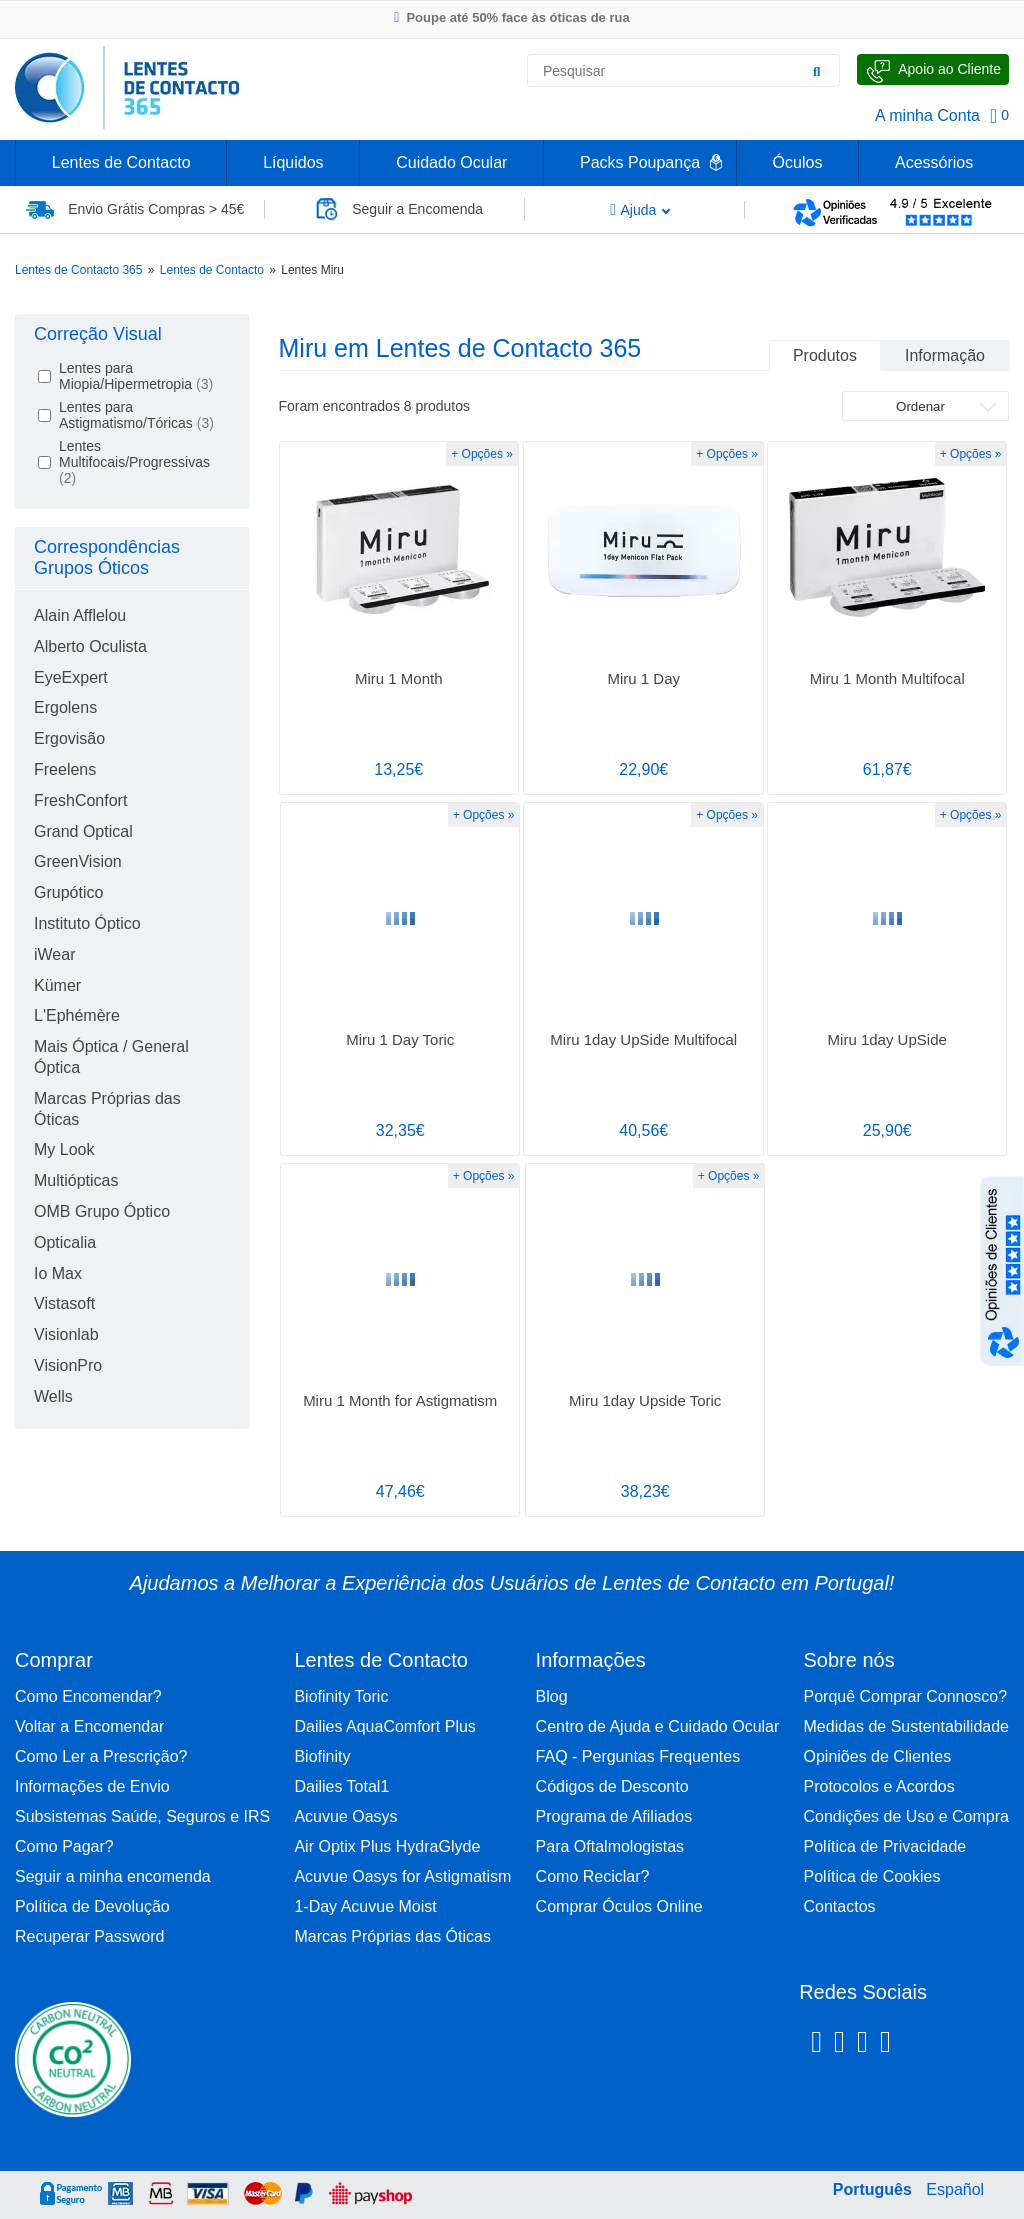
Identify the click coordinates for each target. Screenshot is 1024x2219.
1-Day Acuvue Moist (365, 1906)
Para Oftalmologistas (610, 1846)
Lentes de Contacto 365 (78, 270)
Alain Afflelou (80, 615)
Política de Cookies (872, 1876)
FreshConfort (80, 800)
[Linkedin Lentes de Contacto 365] (862, 2045)
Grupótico (68, 892)
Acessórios (934, 162)
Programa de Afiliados (614, 1816)
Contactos (840, 1906)
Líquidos (293, 162)
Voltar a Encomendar (89, 1726)
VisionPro (68, 1365)
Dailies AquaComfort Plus (384, 1726)
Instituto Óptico (87, 923)
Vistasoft (64, 1303)
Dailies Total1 (341, 1786)
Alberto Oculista (90, 646)
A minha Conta (927, 115)
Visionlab (66, 1334)
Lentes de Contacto (121, 162)
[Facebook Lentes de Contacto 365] (816, 2045)
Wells (53, 1396)
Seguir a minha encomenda (113, 1876)
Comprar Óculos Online (619, 1906)
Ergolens (65, 707)
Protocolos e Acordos (879, 1786)
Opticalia (65, 1242)
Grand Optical (83, 831)
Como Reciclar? (593, 1876)
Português (872, 2189)
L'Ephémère (77, 1015)
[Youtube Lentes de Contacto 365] (937, 2045)
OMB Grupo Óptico (102, 1211)
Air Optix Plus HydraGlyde (387, 1846)
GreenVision (78, 861)
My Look (64, 1149)
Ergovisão (69, 738)
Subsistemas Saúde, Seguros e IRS (142, 1816)
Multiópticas (76, 1180)
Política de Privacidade (885, 1846)
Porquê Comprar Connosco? (906, 1696)
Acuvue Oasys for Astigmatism (402, 1876)
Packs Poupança (640, 162)
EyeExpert (71, 677)
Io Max (58, 1273)
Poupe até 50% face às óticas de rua (511, 17)
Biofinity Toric (341, 1696)
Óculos (798, 162)
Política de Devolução (92, 1906)
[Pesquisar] (817, 71)
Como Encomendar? (88, 1696)
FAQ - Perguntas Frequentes (638, 1756)
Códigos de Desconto (612, 1786)
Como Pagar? (64, 1846)
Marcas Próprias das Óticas (392, 1936)
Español (955, 2189)
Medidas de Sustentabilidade (906, 1726)
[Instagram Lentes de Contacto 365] (839, 2045)
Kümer (57, 985)
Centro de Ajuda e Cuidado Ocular (658, 1726)
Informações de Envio (92, 1786)
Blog (552, 1696)
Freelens (65, 769)
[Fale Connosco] (933, 69)
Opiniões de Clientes (878, 1756)
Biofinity (322, 1756)
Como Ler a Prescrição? (101, 1756)
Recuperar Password (89, 1936)
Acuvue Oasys (345, 1816)
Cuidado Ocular (451, 162)
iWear (55, 954)
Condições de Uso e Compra (906, 1816)
